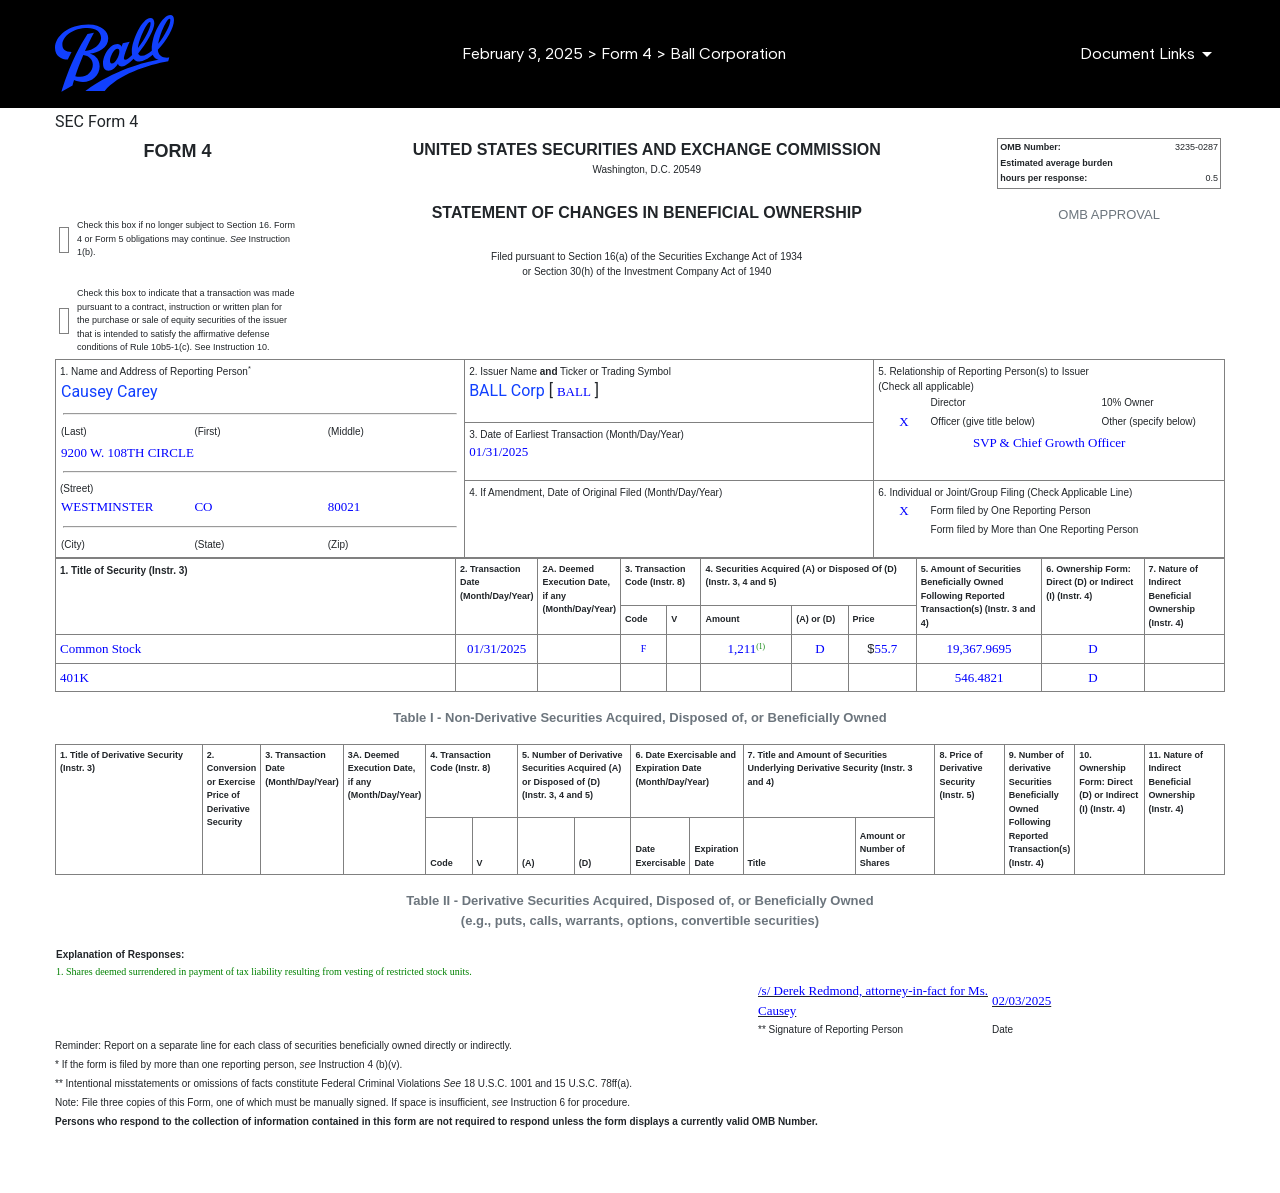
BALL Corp (507, 390)
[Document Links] (1149, 54)
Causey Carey (109, 391)
